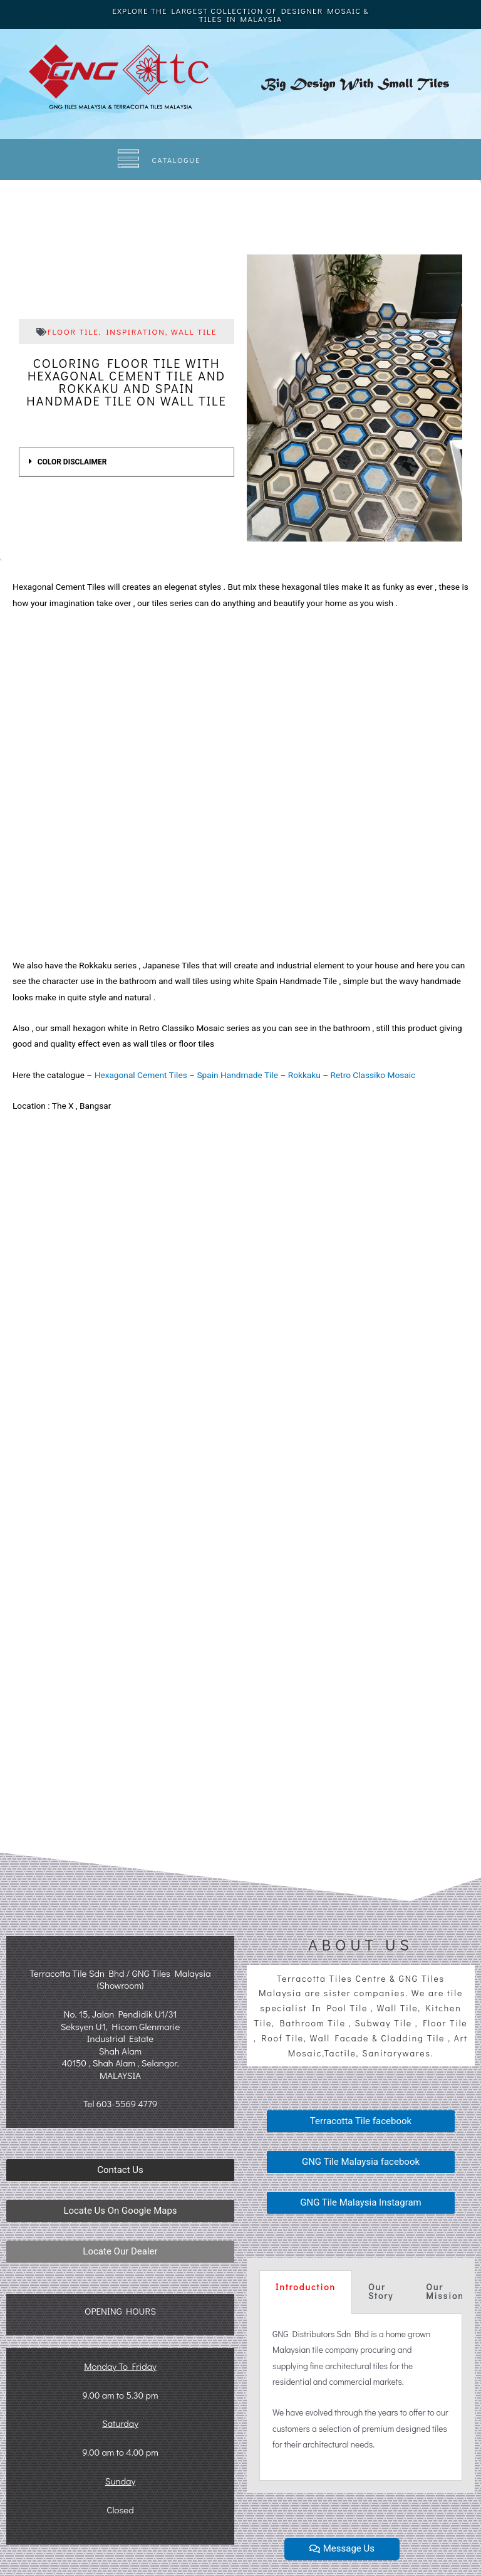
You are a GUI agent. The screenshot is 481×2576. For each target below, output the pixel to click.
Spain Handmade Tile (237, 1075)
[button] (120, 2170)
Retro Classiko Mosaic (373, 1075)
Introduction (306, 2287)
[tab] (126, 462)
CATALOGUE (177, 159)
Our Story (380, 2291)
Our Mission (445, 2291)
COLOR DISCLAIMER (72, 462)
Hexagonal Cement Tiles (141, 1075)
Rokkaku (304, 1075)
